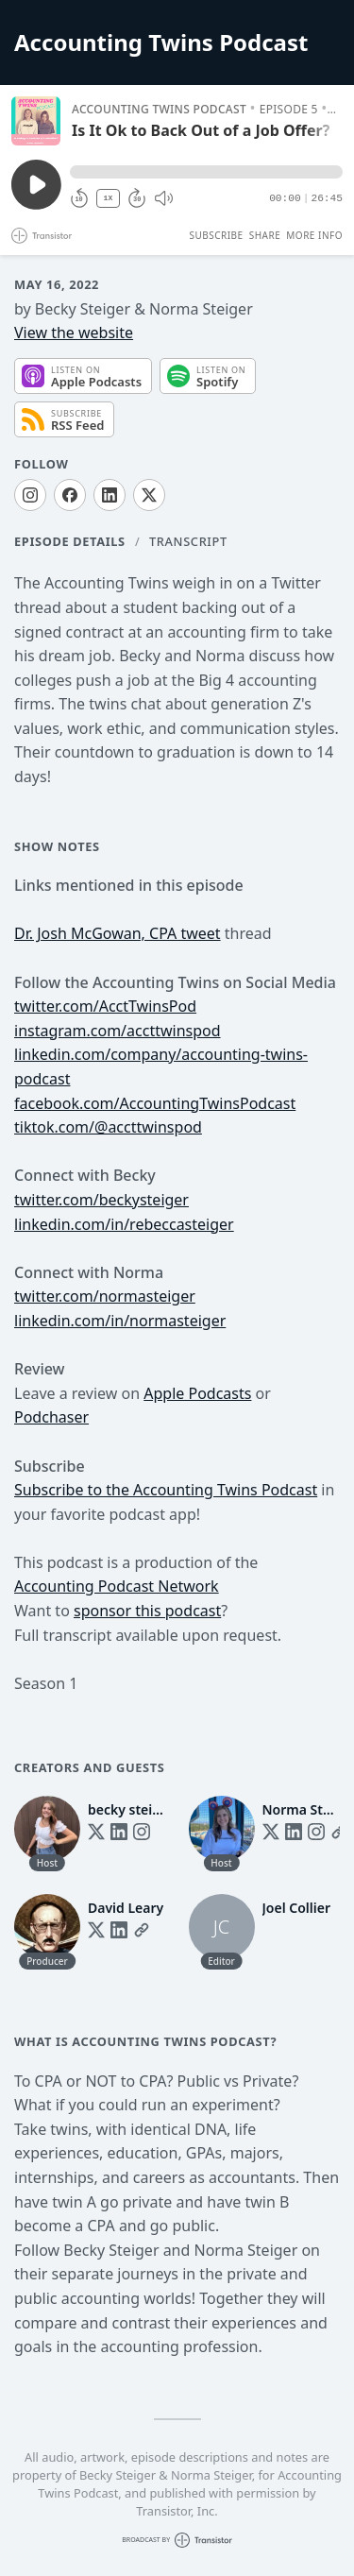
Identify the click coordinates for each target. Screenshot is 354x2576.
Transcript (188, 541)
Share (265, 235)
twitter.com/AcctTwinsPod (105, 1006)
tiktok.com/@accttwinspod (108, 1127)
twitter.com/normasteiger (104, 1296)
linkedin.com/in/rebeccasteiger (124, 1224)
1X (108, 198)
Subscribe (216, 235)
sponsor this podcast (147, 1610)
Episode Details (70, 541)
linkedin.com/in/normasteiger (120, 1320)
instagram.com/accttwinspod (117, 1030)
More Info (314, 235)
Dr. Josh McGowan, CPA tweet (117, 933)
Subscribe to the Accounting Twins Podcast (165, 1489)
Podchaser (51, 1417)
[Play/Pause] (35, 120)
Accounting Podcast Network (116, 1586)
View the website (73, 332)
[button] (206, 172)
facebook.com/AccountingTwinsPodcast (154, 1103)
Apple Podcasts (197, 1393)
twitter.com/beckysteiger (101, 1199)
